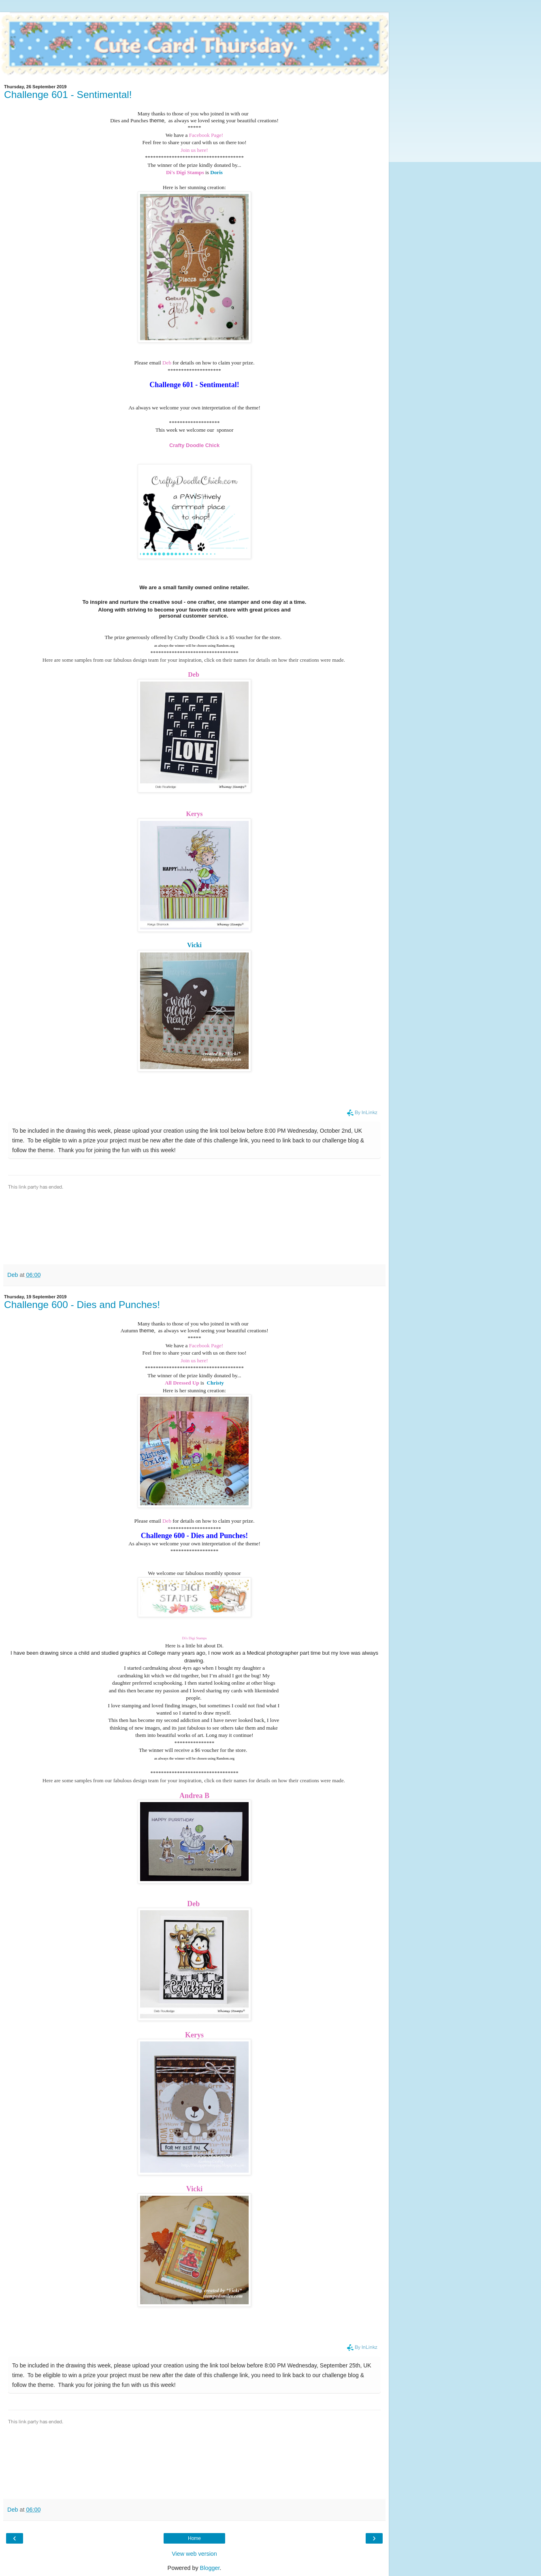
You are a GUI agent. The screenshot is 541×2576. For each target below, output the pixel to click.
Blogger (210, 2568)
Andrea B (194, 1796)
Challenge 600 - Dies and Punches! (82, 1304)
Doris (216, 172)
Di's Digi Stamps (185, 172)
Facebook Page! (206, 135)
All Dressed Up (182, 1383)
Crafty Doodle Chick (194, 445)
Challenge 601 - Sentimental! (68, 94)
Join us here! (194, 150)
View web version (194, 2553)
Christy (214, 1383)
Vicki (194, 945)
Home (194, 2538)
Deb (167, 363)
